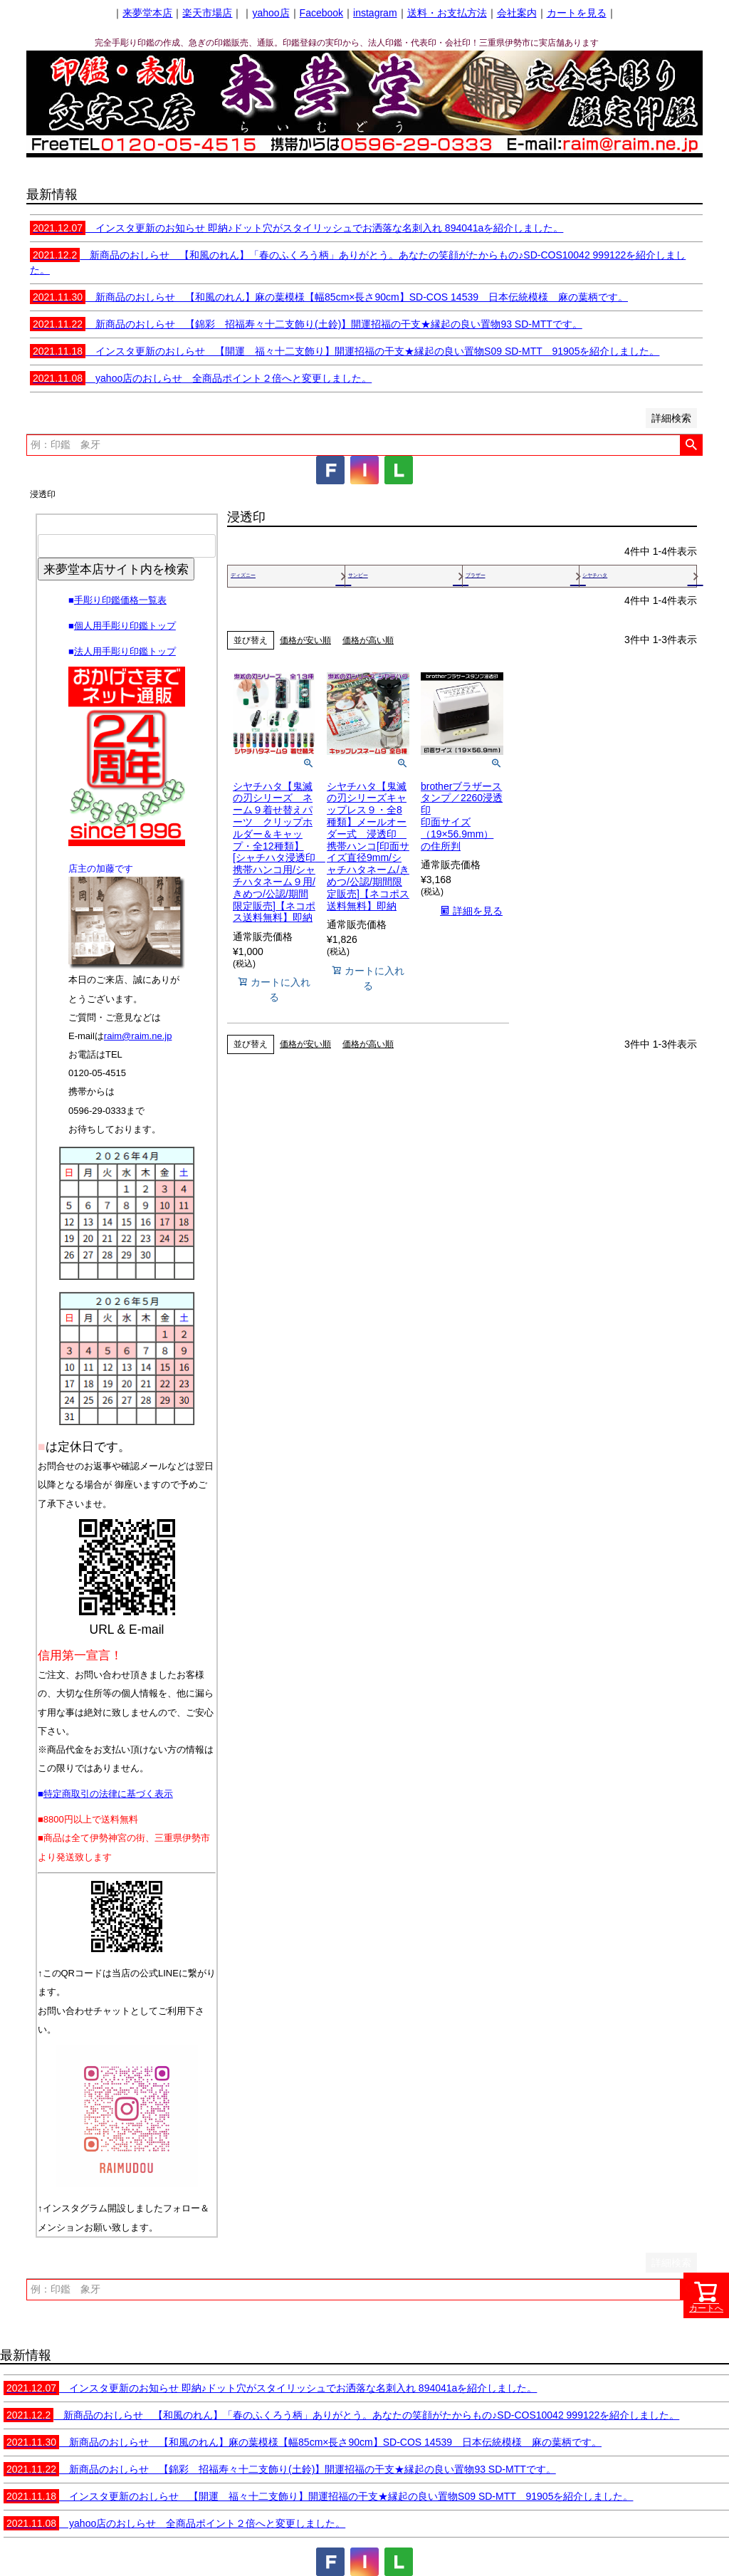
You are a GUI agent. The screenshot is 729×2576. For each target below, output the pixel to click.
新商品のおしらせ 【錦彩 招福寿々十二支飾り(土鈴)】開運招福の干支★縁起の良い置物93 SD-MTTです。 (306, 324)
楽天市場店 (207, 13)
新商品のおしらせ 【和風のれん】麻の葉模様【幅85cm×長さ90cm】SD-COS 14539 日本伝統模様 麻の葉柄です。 (329, 297)
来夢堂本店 (147, 13)
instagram (375, 13)
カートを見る (577, 13)
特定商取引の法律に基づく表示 (108, 1793)
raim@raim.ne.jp (138, 1036)
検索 (691, 445)
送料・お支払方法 (447, 13)
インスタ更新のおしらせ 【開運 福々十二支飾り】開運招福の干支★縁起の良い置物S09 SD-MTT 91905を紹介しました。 (344, 351)
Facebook (321, 13)
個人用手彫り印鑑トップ (125, 625)
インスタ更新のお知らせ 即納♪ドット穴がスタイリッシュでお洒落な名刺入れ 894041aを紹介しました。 (296, 228)
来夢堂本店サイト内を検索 (116, 569)
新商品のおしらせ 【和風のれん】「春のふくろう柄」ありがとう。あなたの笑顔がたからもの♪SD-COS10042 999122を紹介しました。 (341, 2415)
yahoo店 (270, 13)
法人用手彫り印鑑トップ (125, 651)
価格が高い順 (368, 640)
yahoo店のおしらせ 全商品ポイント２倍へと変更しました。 (201, 378)
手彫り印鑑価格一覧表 (120, 600)
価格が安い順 (305, 640)
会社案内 (517, 13)
